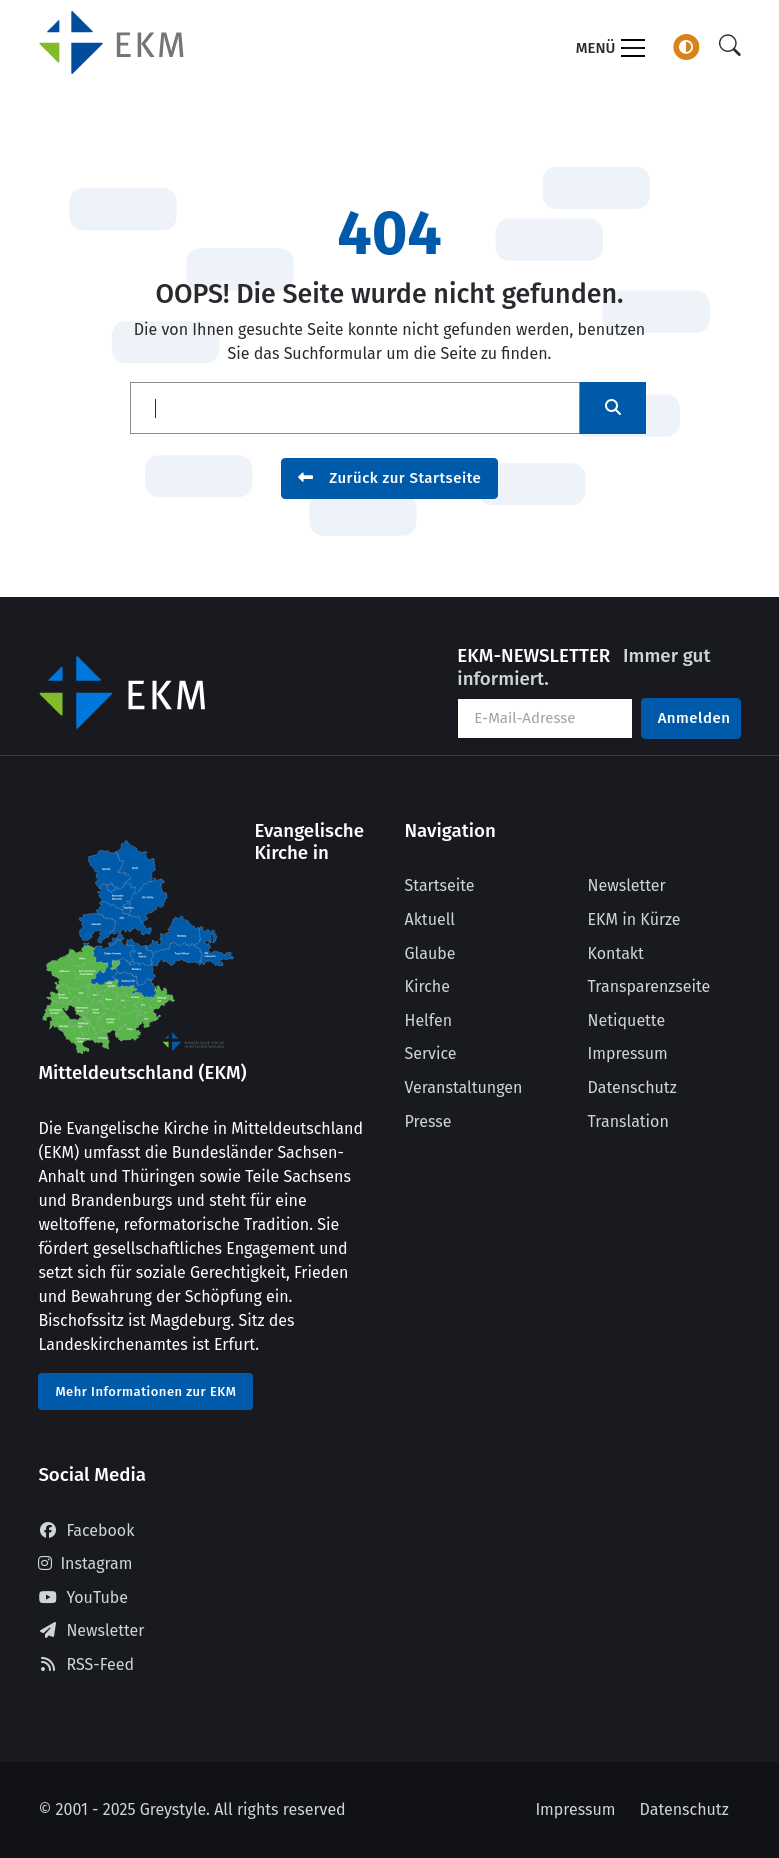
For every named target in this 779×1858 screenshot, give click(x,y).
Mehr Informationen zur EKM (145, 1391)
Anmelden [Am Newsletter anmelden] (694, 718)
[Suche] (730, 46)
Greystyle (173, 1809)
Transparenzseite (649, 986)
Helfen (429, 1020)
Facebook (86, 1530)
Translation (628, 1121)
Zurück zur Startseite (390, 478)
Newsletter (627, 885)
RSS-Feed (86, 1664)
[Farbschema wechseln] (686, 47)
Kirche (427, 986)
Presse (428, 1121)
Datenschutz (632, 1087)
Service (431, 1053)
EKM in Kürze (634, 919)
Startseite (440, 885)
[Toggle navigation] (610, 50)
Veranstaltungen (464, 1087)
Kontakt (616, 953)
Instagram (85, 1563)
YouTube (83, 1597)
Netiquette (627, 1020)
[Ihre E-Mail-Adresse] (544, 718)
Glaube (430, 953)
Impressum (628, 1053)
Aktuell (430, 919)
